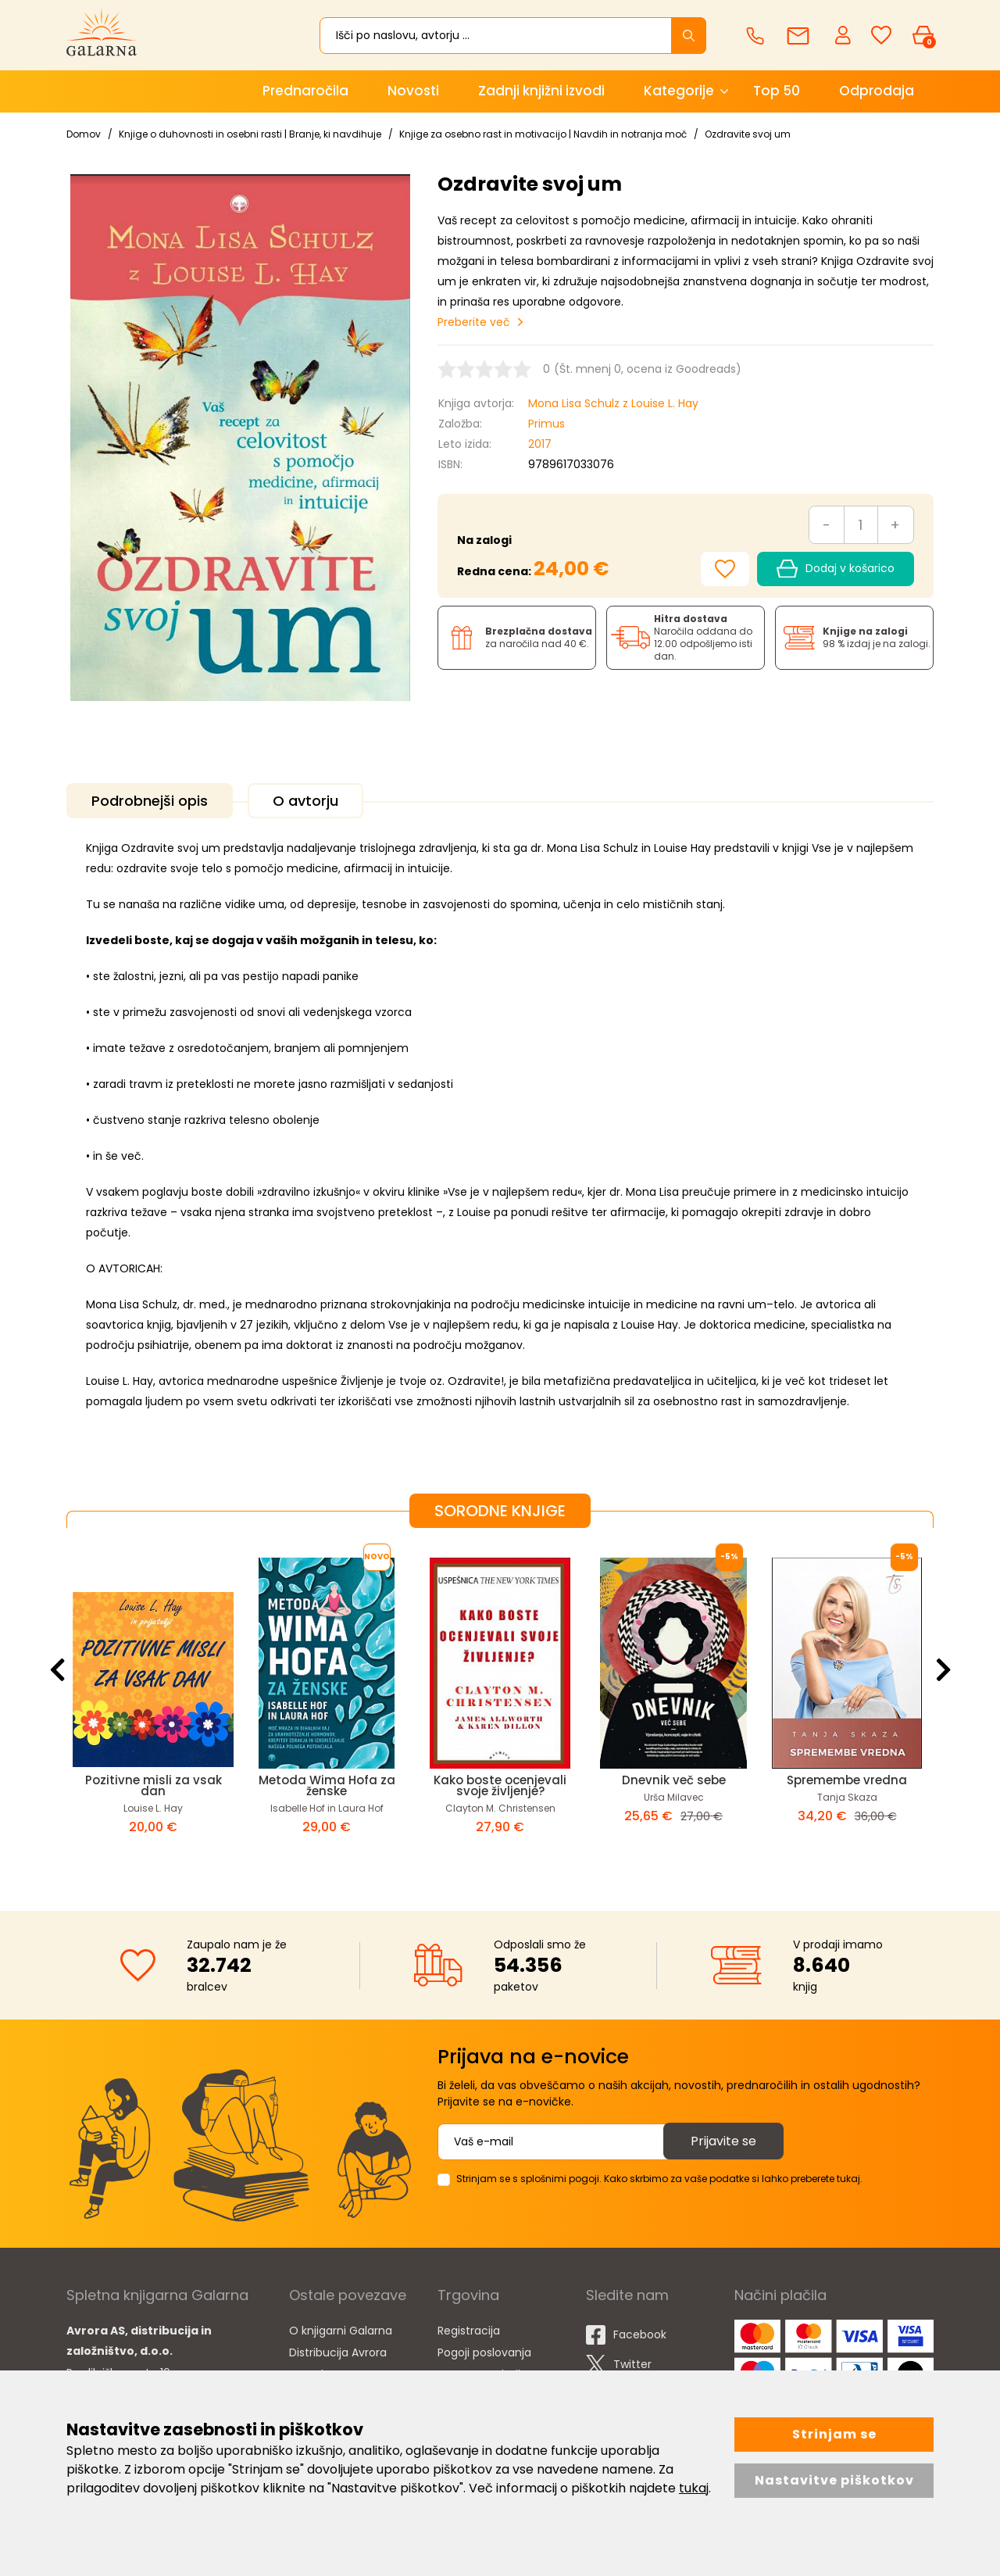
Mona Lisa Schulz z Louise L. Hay (613, 403)
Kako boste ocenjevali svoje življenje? (500, 1785)
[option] (153, 1707)
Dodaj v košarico (836, 569)
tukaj (694, 2488)
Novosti (413, 90)
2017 (540, 444)
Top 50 (776, 90)
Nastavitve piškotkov (834, 2480)
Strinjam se (834, 2434)
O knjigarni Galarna (340, 2330)
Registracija (469, 2330)
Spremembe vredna (847, 1780)
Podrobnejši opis (149, 800)
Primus (546, 423)
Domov (83, 134)
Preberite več (474, 322)
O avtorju (305, 800)
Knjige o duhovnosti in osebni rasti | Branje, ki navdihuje (250, 134)
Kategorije (679, 90)
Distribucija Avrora (338, 2352)
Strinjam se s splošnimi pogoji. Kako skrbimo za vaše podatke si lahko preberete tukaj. (659, 2178)
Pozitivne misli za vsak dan (153, 1785)
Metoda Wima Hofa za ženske (327, 1785)
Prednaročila (305, 90)
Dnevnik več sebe (674, 1780)
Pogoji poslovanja (484, 2352)
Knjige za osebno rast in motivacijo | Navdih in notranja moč (543, 134)
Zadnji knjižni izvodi (541, 90)
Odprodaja (876, 90)
